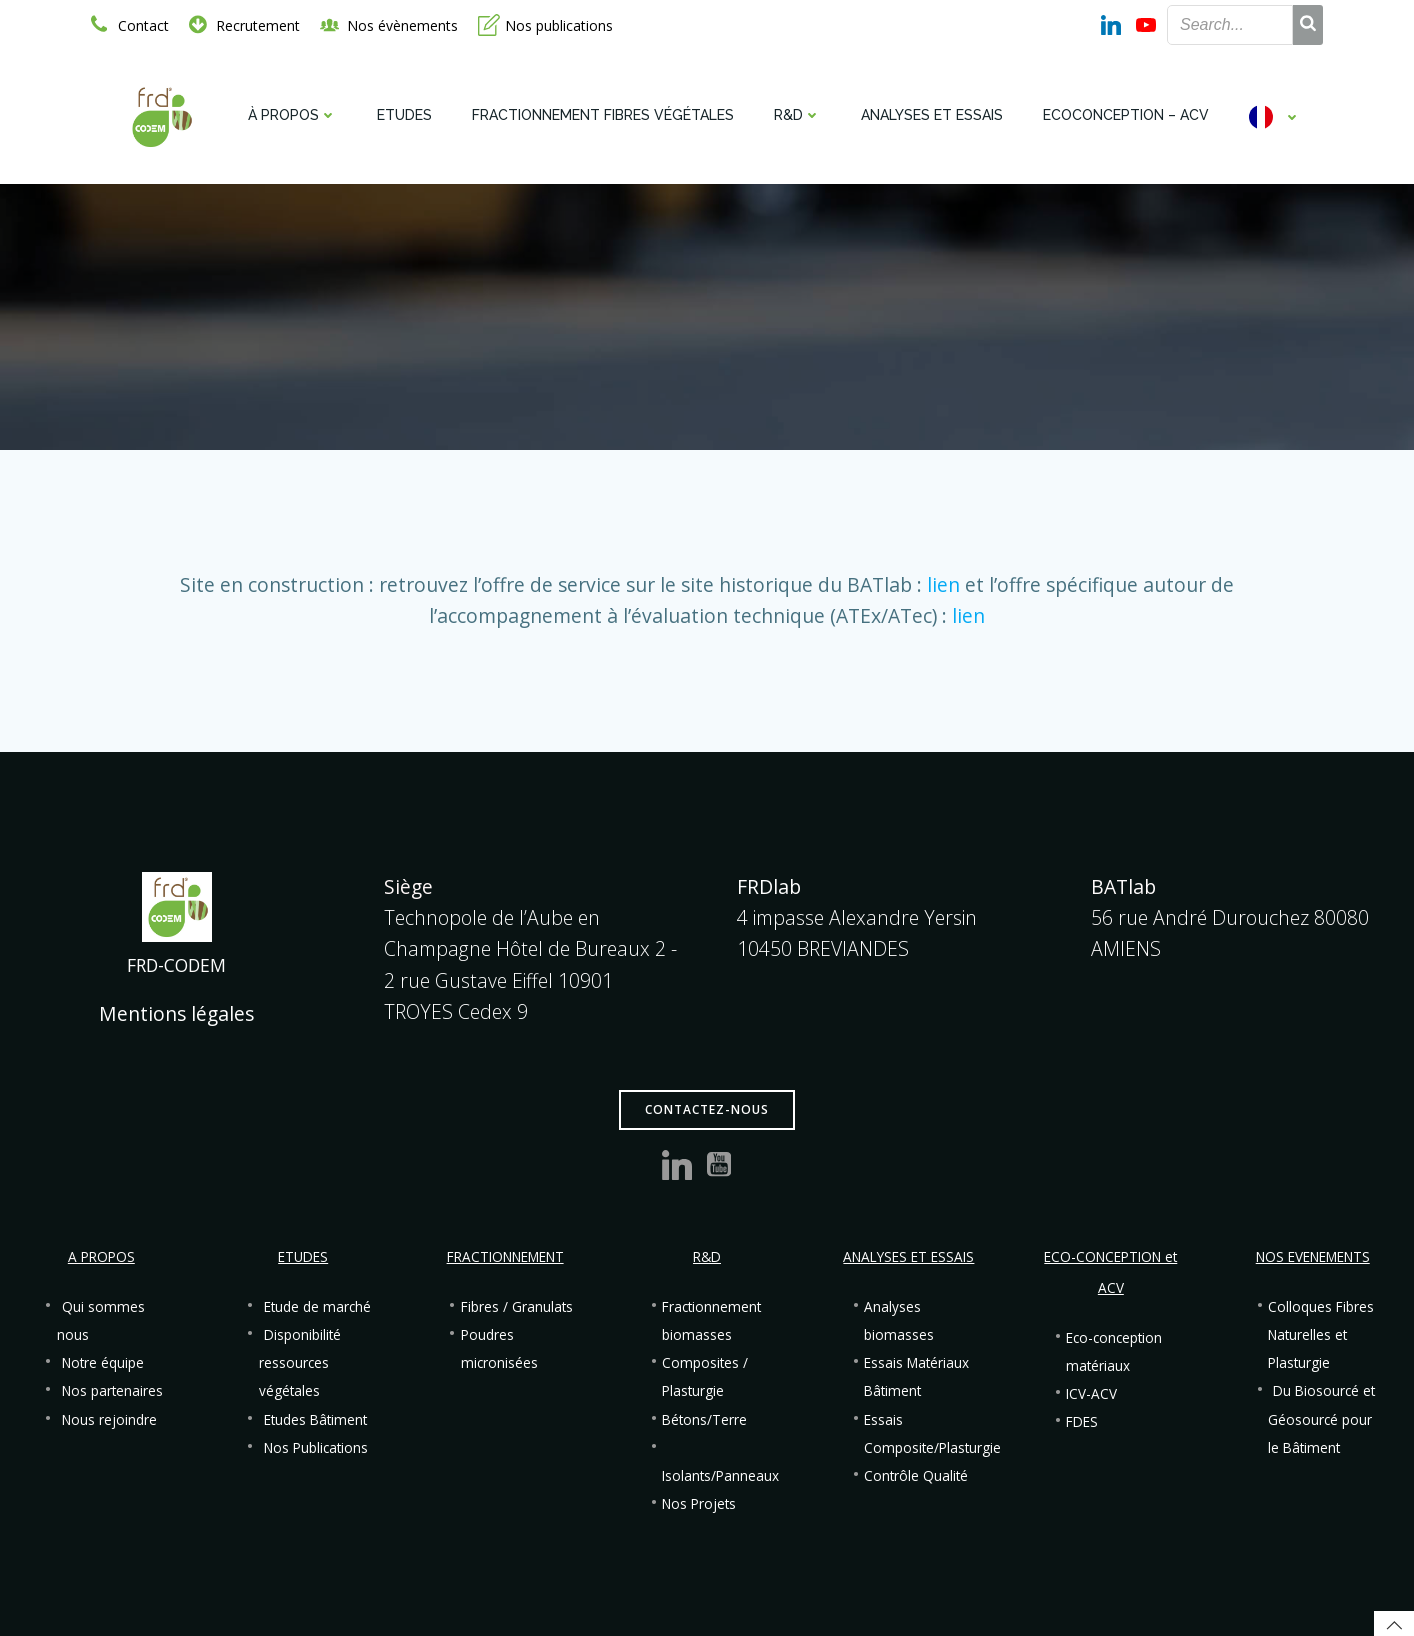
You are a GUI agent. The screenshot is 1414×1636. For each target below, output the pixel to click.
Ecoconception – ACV (1126, 115)
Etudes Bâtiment (315, 1420)
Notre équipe (103, 1363)
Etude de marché (317, 1307)
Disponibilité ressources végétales (300, 1363)
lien (943, 584)
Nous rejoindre (109, 1420)
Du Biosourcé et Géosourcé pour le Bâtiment (1321, 1419)
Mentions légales (176, 1013)
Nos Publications (316, 1448)
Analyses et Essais (932, 115)
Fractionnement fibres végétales (603, 115)
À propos (292, 115)
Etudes (404, 115)
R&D (797, 115)
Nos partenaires (112, 1391)
